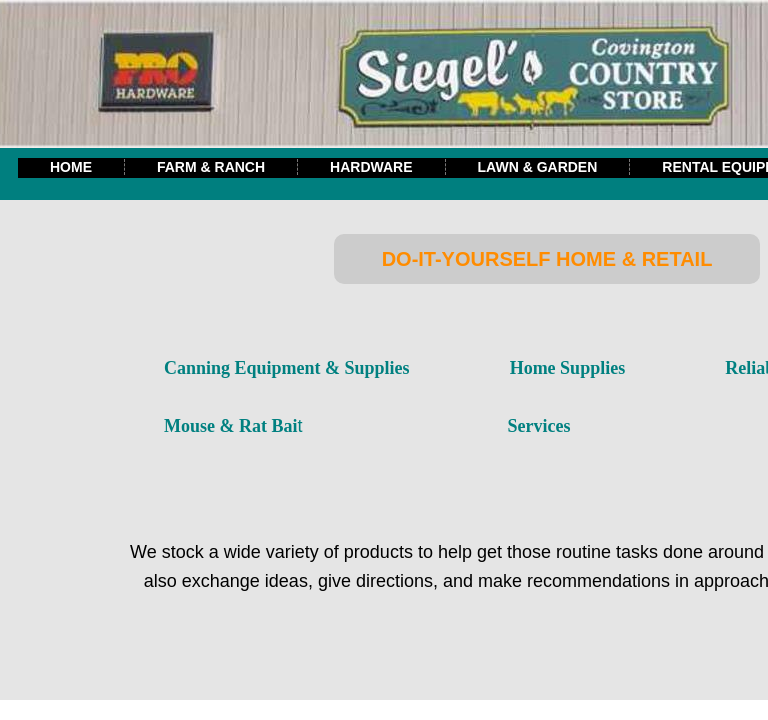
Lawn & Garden (538, 167)
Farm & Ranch (211, 167)
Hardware (371, 167)
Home (71, 167)
